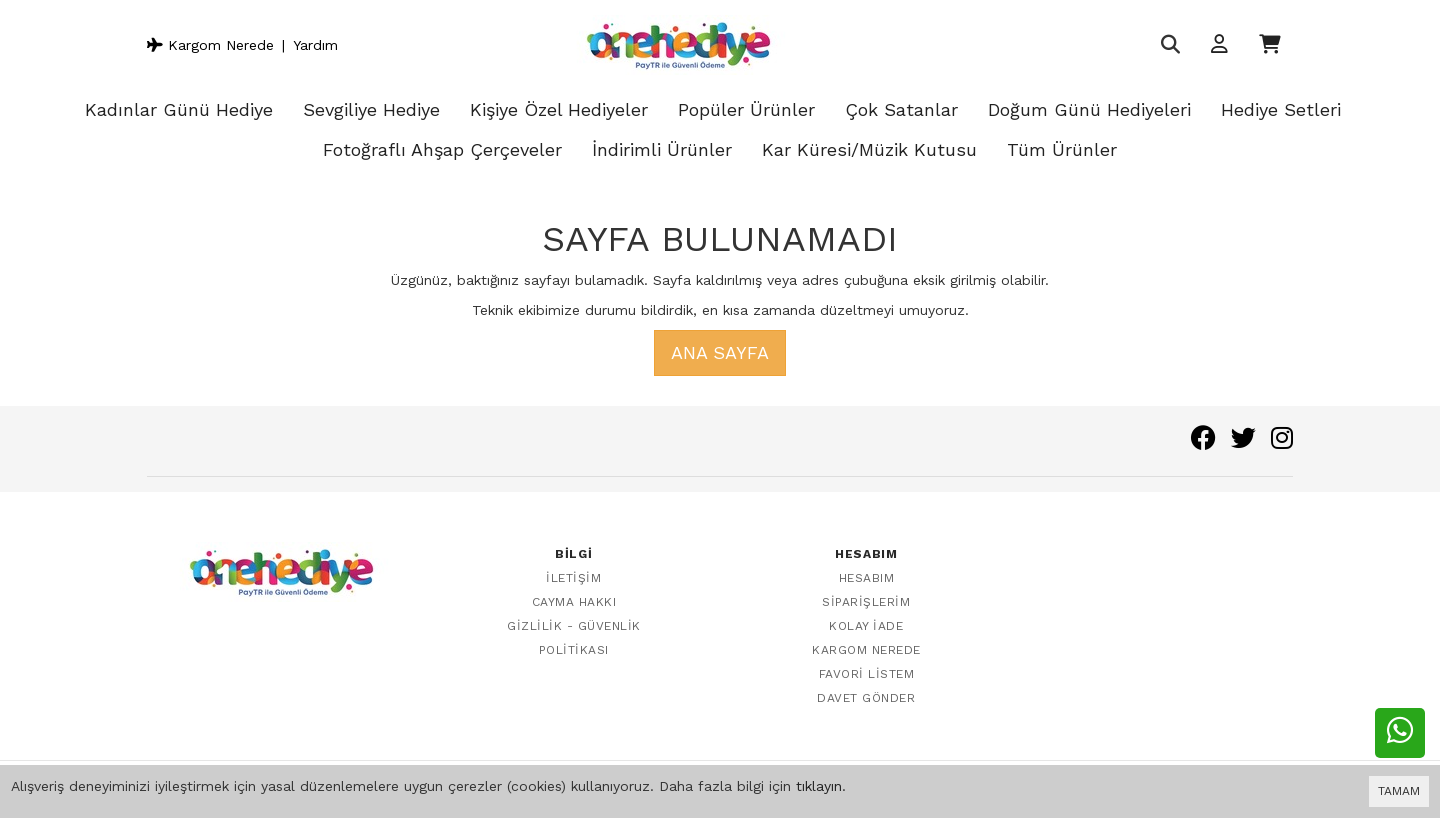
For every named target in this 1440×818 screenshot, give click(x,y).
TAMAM (1399, 791)
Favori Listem (867, 674)
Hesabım (867, 578)
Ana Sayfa (720, 352)
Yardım (315, 45)
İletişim (573, 578)
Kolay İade (866, 626)
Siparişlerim (866, 602)
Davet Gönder (866, 698)
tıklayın (819, 786)
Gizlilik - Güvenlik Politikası (574, 638)
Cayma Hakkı (574, 602)
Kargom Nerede (210, 45)
